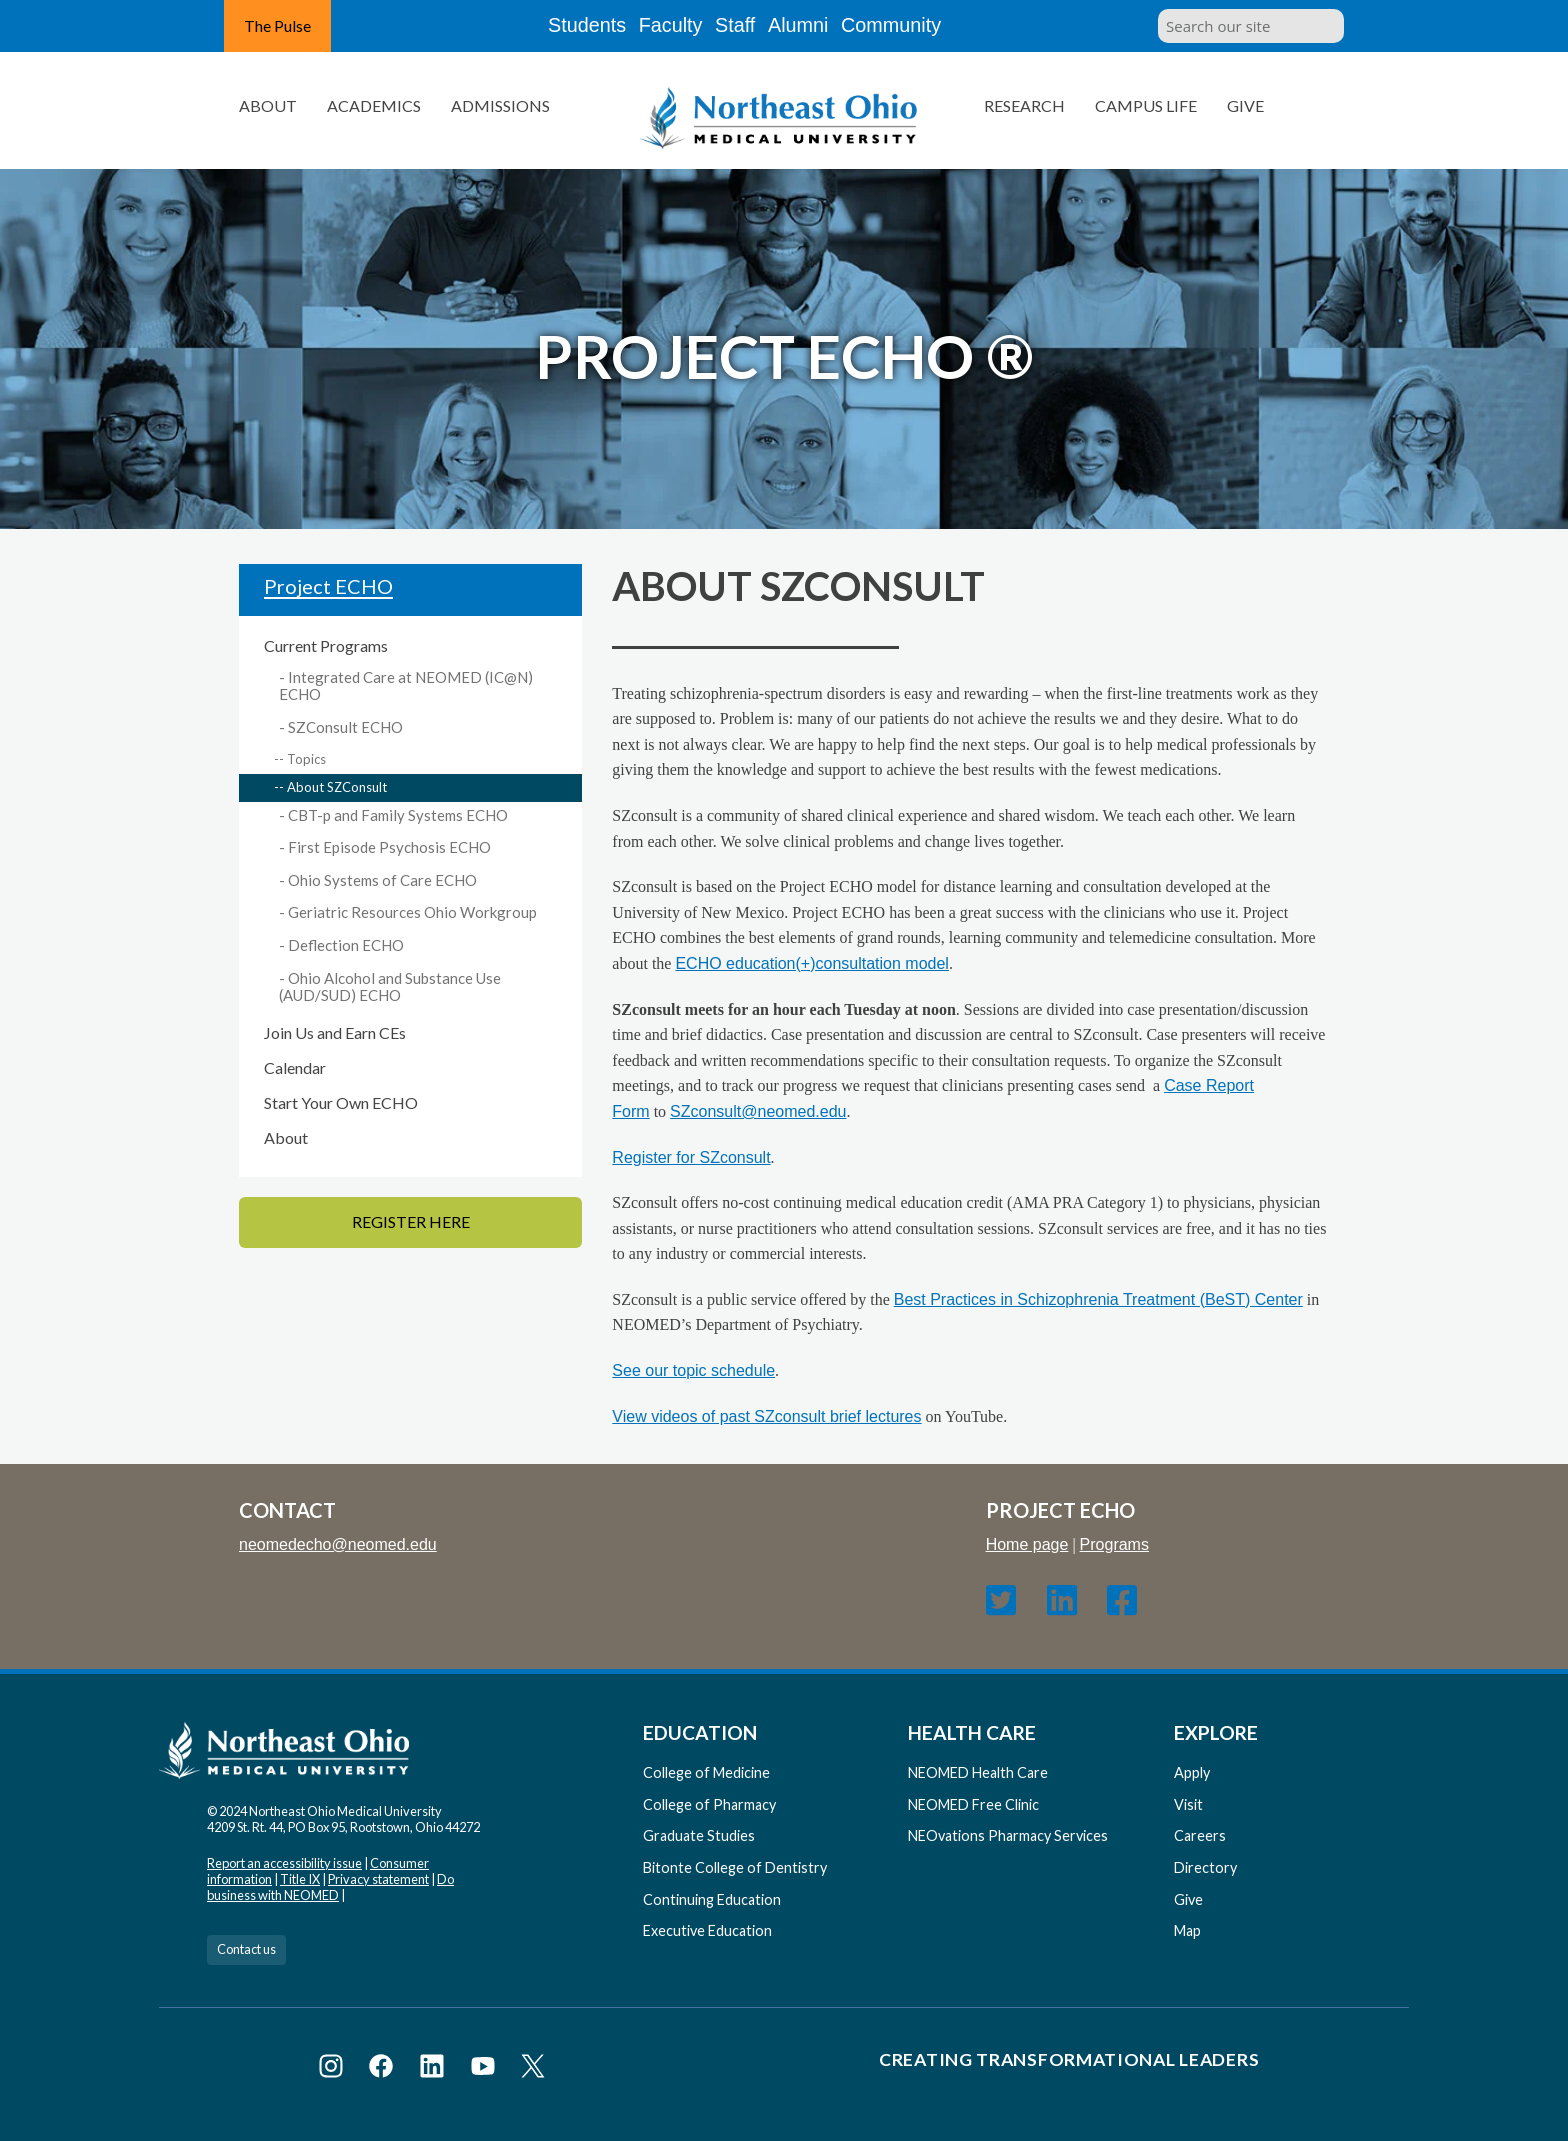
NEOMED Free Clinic (973, 1804)
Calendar (295, 1067)
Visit (1188, 1804)
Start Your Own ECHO (341, 1102)
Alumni (818, 26)
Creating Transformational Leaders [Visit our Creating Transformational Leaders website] (1069, 2059)
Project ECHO (328, 586)
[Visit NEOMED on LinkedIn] (435, 2069)
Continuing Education (712, 1899)
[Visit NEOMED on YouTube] (486, 2069)
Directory (1205, 1867)
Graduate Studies (699, 1835)
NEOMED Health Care (978, 1772)
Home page (1027, 1544)
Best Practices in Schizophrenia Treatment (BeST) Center (1098, 1299)
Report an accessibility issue (284, 1863)
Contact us (246, 1949)
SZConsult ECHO (345, 727)
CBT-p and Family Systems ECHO (398, 815)
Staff (739, 26)
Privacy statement (378, 1879)
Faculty (657, 26)
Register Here (411, 1221)
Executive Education (707, 1930)
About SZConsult (337, 787)
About (286, 1137)
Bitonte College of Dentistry (735, 1867)
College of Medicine (706, 1772)
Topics (306, 759)
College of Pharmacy (709, 1804)
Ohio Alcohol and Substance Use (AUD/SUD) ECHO (390, 987)
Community (918, 26)
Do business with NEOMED (330, 1887)
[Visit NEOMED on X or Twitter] (533, 2069)
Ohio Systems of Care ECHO (382, 880)
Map (1187, 1930)
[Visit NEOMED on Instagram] (334, 2069)
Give (1245, 105)
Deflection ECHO (346, 945)
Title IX (300, 1879)
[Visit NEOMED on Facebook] (384, 2069)
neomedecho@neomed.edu (338, 1544)
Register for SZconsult (691, 1157)
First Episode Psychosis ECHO (389, 847)
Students (562, 26)
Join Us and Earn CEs (335, 1032)
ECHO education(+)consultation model (811, 963)
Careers (1200, 1835)
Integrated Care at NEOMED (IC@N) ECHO (406, 686)
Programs (1114, 1544)
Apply (1192, 1772)
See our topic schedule (693, 1370)
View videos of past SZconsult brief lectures (766, 1416)
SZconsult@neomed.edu (758, 1111)
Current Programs (326, 645)
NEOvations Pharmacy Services (1008, 1835)
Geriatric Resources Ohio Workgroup (412, 912)
